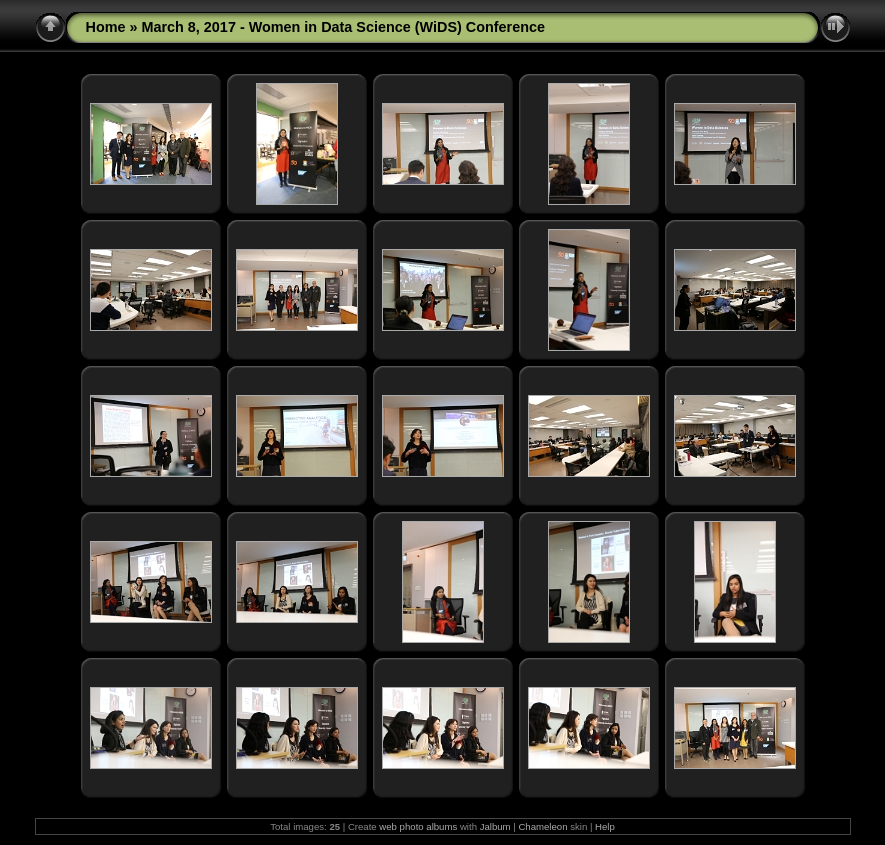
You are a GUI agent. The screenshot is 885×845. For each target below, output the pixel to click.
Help (605, 826)
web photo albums (418, 826)
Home (106, 27)
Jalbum (495, 826)
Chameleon (542, 826)
